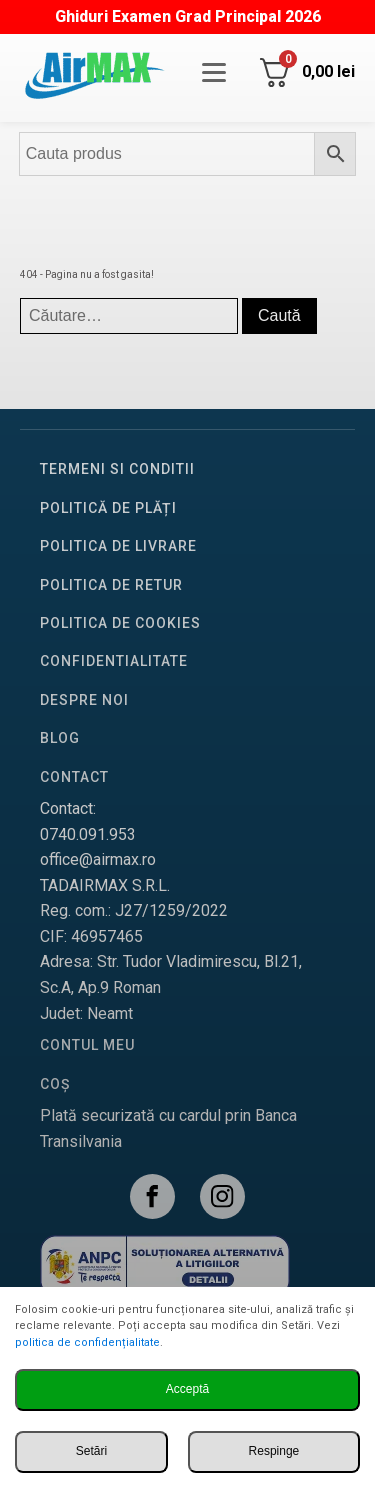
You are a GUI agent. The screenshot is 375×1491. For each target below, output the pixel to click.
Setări (91, 1451)
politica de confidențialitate (87, 1342)
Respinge (274, 1451)
